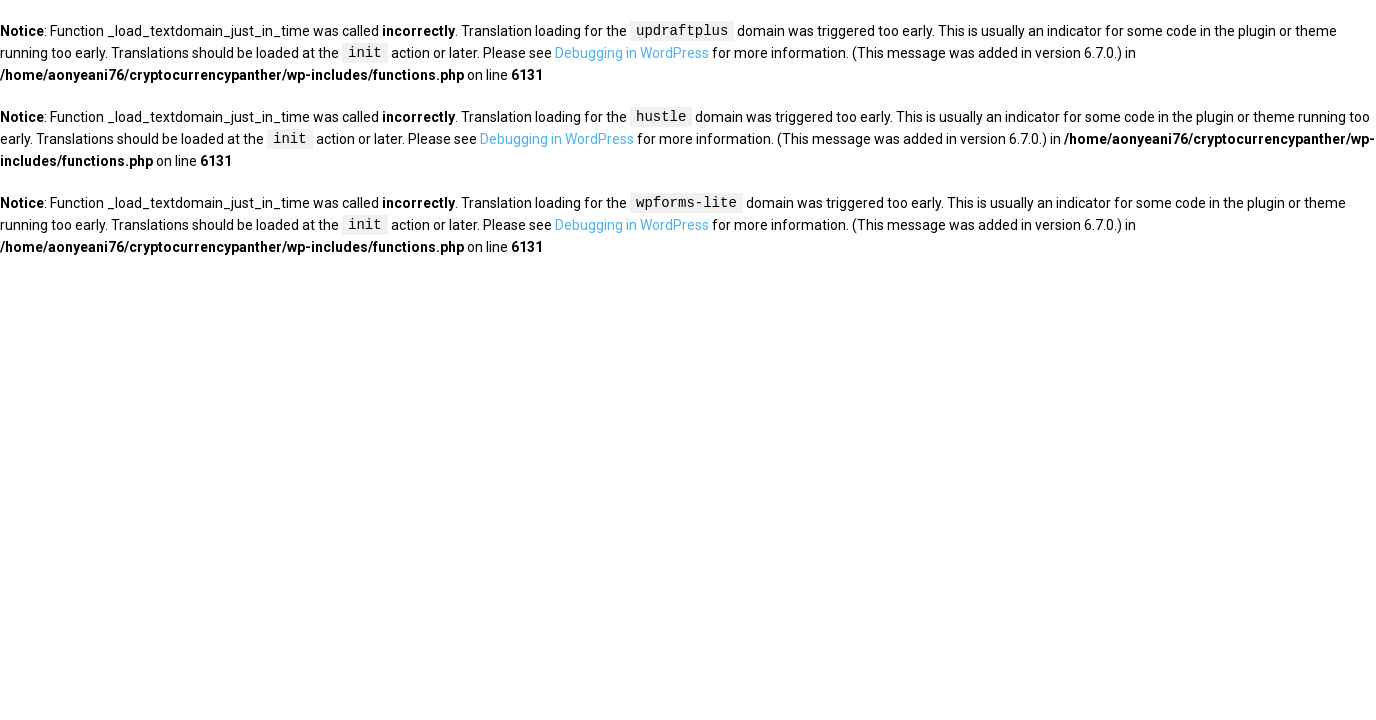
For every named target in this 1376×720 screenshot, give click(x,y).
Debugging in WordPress (632, 54)
